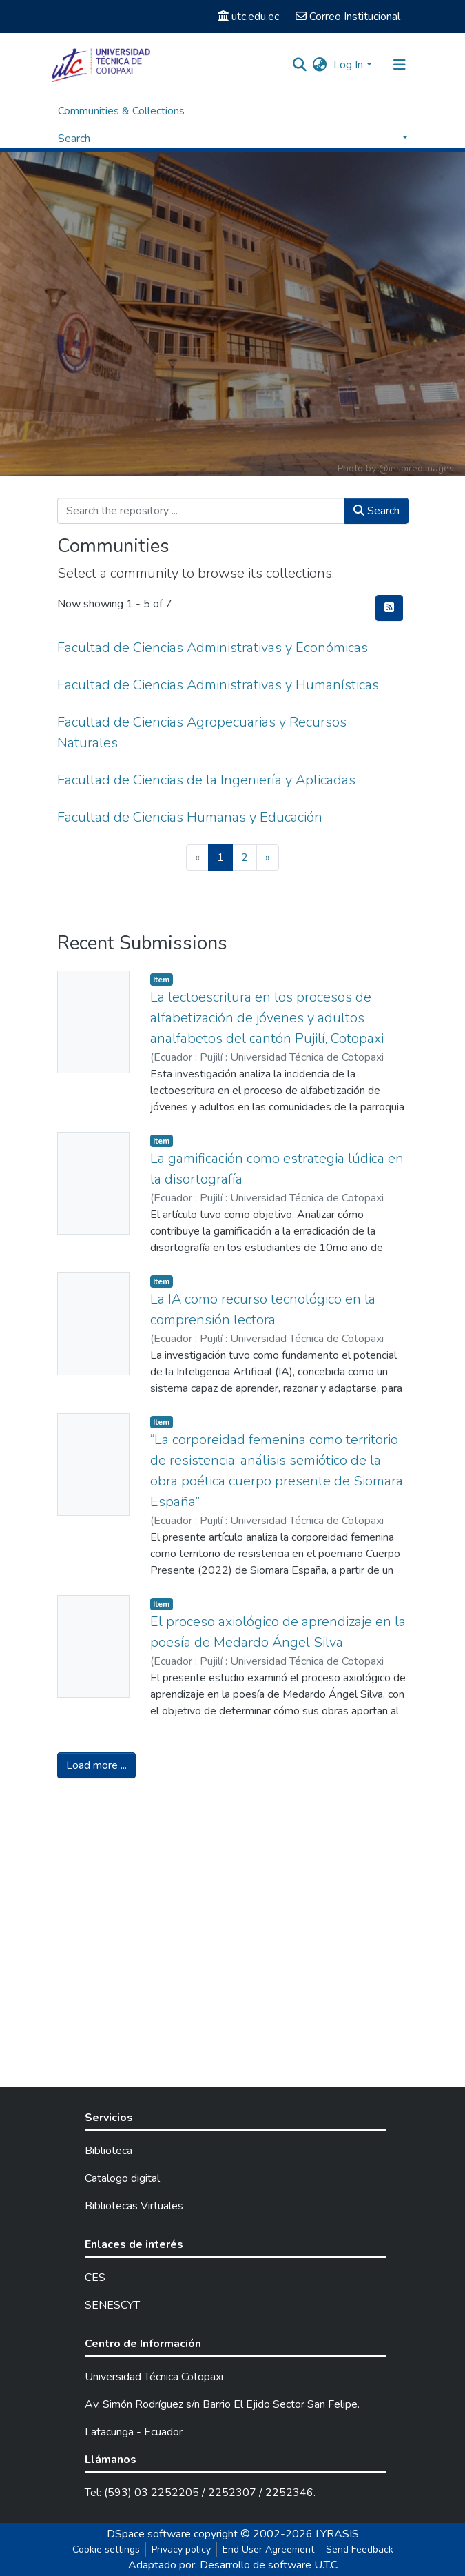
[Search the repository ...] (201, 511)
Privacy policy (181, 2549)
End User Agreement (268, 2549)
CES (95, 2277)
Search (376, 510)
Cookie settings (106, 2549)
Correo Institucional (348, 16)
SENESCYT (112, 2305)
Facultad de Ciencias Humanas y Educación (189, 817)
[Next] (267, 857)
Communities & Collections (121, 111)
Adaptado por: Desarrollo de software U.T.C (233, 2565)
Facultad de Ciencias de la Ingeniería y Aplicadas (206, 780)
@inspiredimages (416, 468)
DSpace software (149, 2534)
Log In (348, 64)
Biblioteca (108, 2150)
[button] (319, 65)
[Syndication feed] (389, 608)
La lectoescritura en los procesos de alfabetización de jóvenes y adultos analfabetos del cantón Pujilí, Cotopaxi (267, 1018)
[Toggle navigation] (399, 65)
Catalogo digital (122, 2178)
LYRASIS (337, 2534)
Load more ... (96, 1765)
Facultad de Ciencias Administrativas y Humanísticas (218, 685)
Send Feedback (359, 2549)
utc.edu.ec (248, 16)
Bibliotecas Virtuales (134, 2205)
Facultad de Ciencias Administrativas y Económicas (212, 647)
